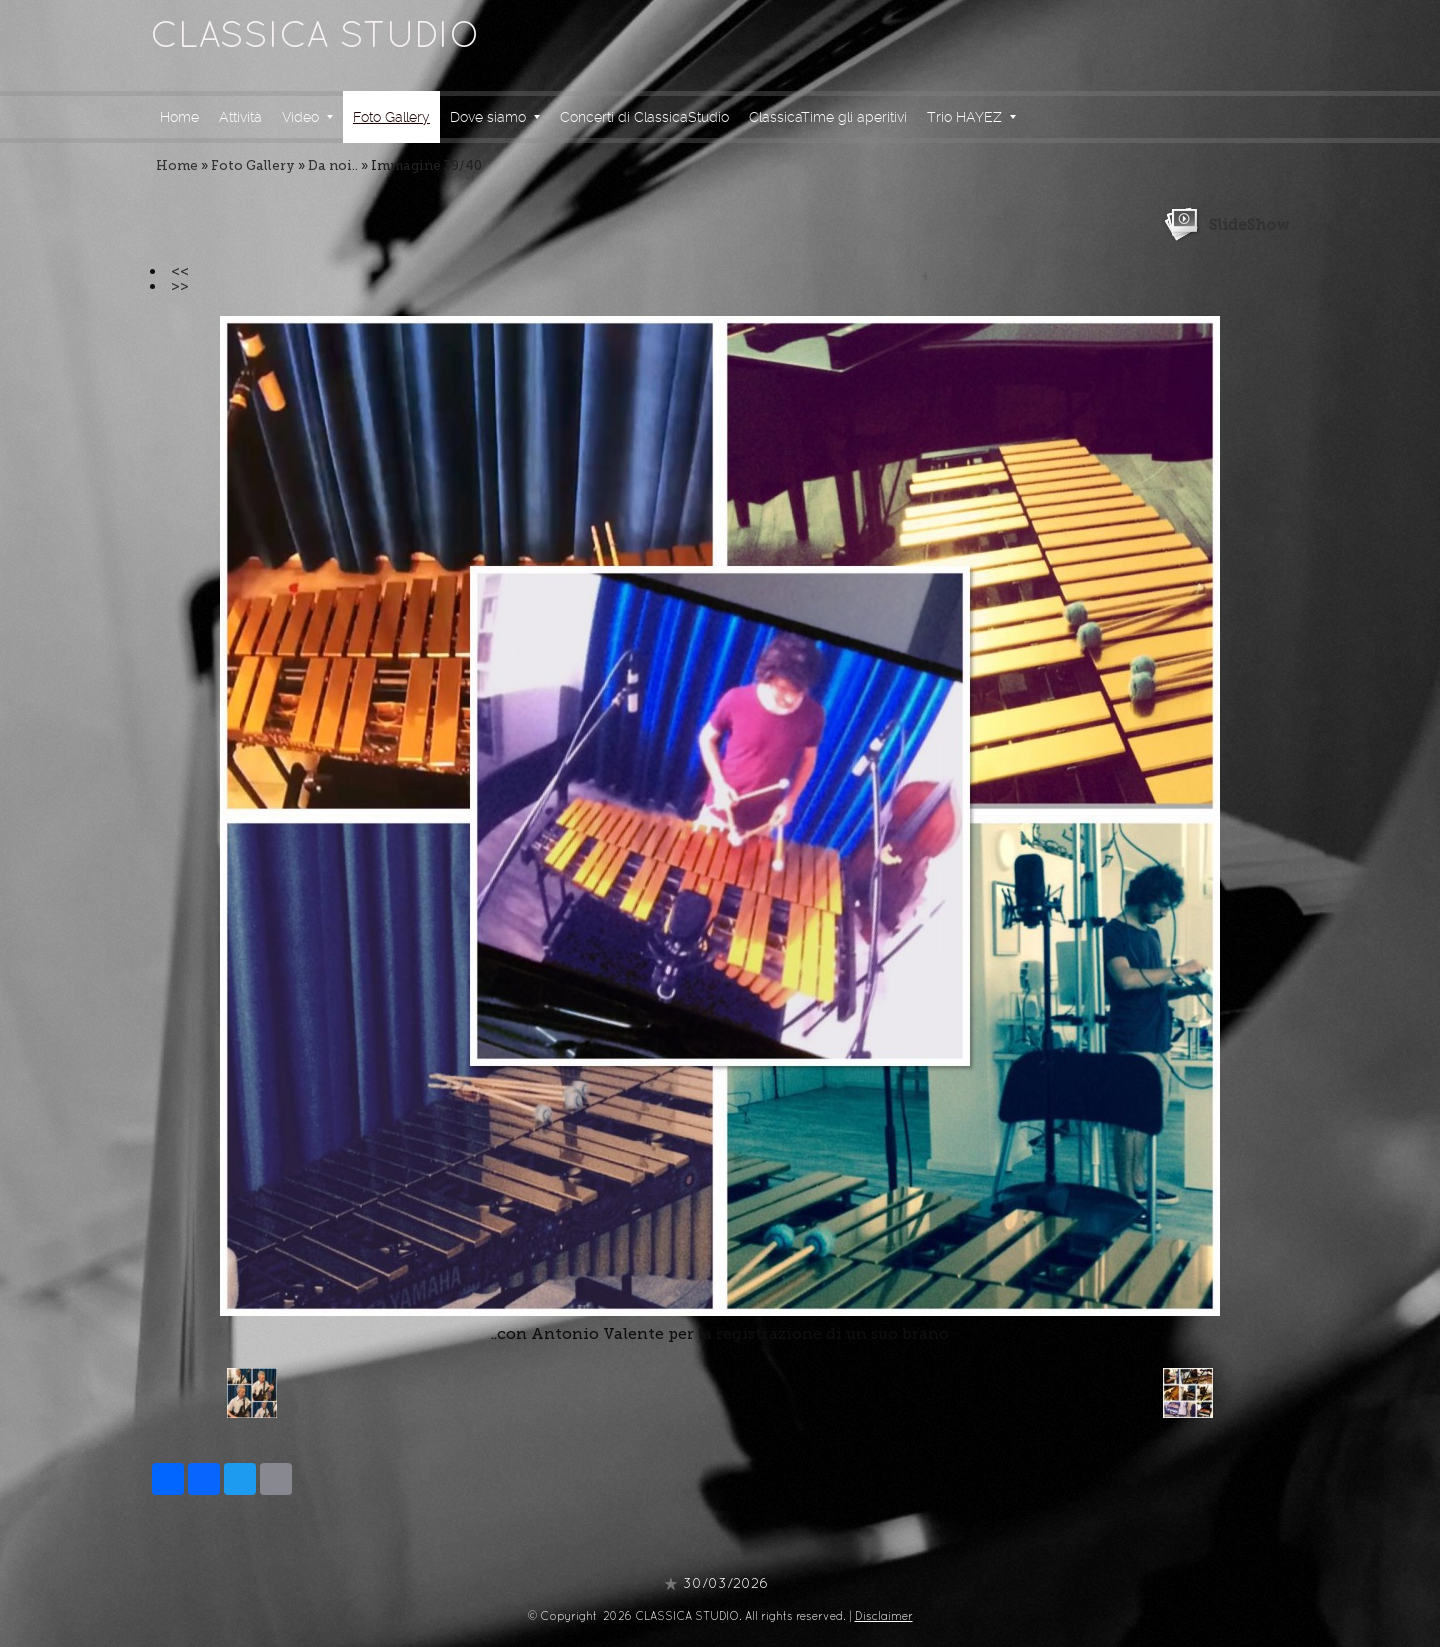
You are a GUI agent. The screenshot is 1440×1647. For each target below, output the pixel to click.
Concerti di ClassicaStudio (644, 117)
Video (307, 117)
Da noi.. (333, 165)
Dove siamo (495, 117)
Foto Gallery (391, 117)
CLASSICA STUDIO (315, 38)
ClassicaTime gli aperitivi (828, 117)
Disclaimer (884, 1617)
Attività (240, 117)
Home (179, 117)
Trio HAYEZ (971, 117)
